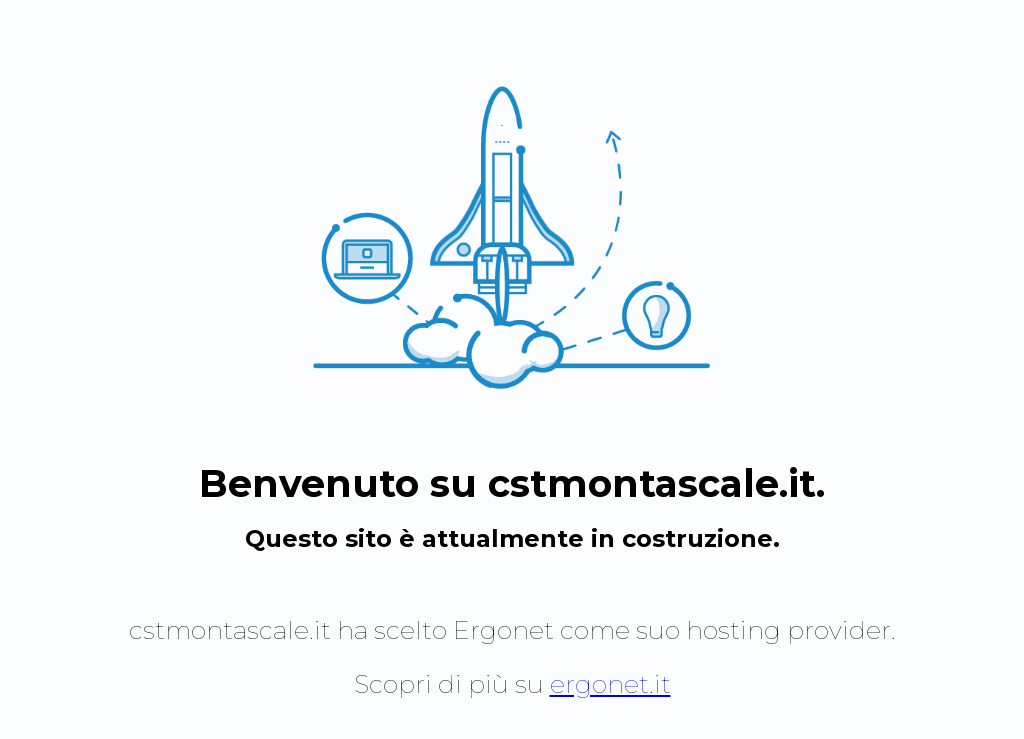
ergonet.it (610, 684)
